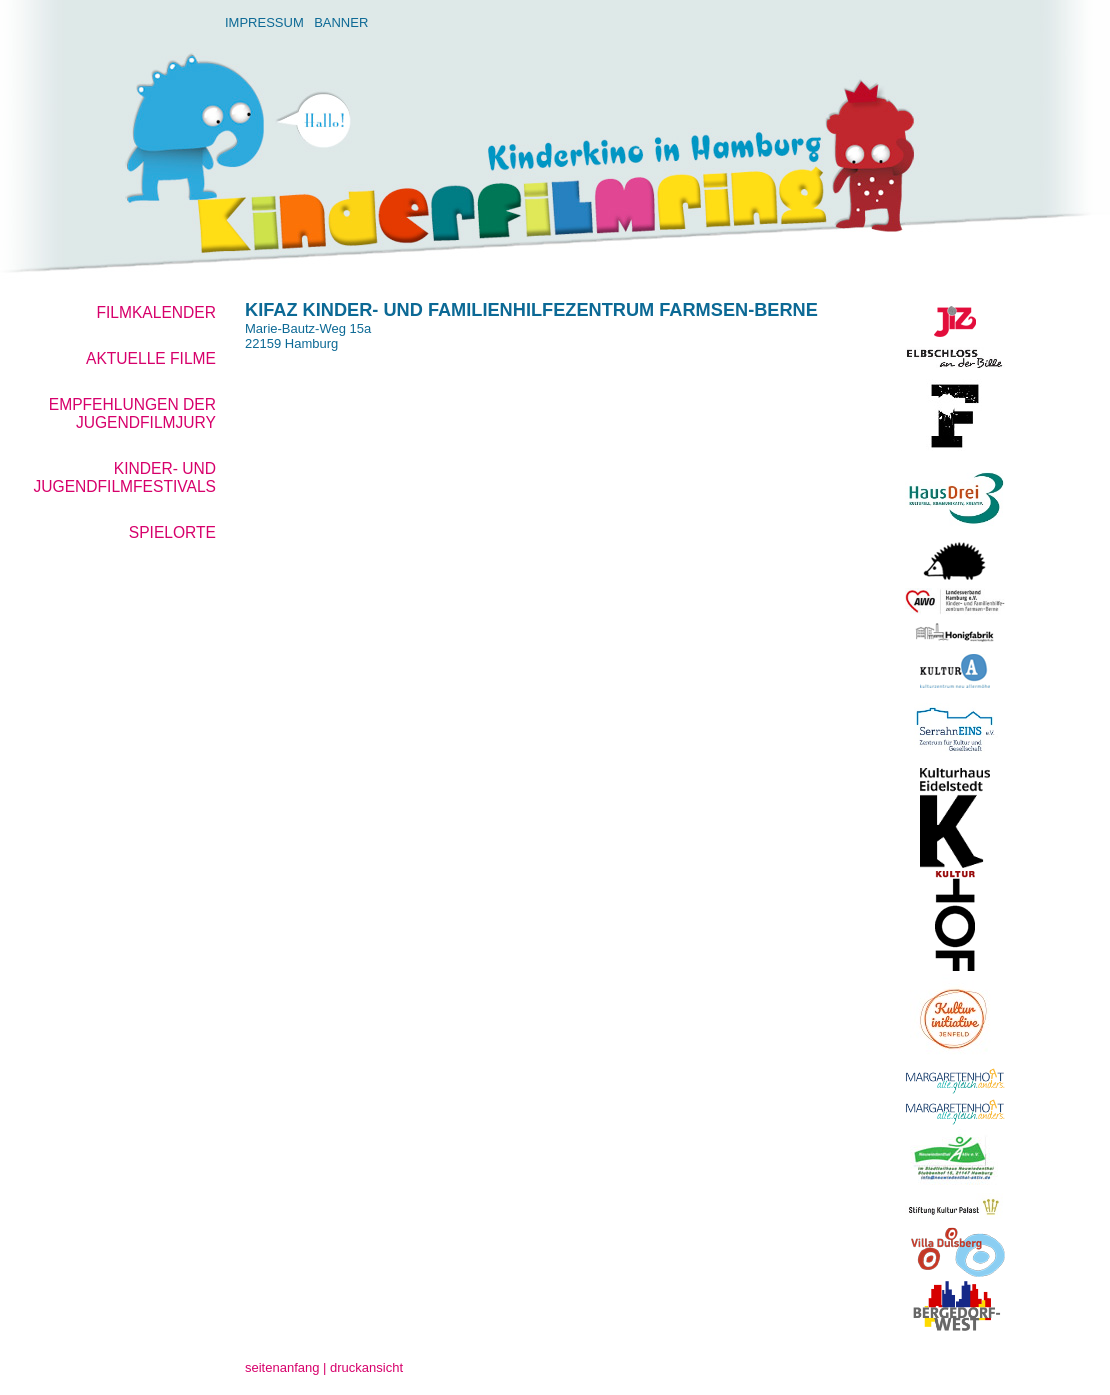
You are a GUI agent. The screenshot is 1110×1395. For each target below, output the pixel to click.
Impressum (264, 22)
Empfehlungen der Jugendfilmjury (132, 413)
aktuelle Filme (151, 358)
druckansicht (366, 1367)
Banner (341, 22)
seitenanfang (282, 1367)
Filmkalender (156, 312)
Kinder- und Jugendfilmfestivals (124, 477)
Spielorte (172, 532)
